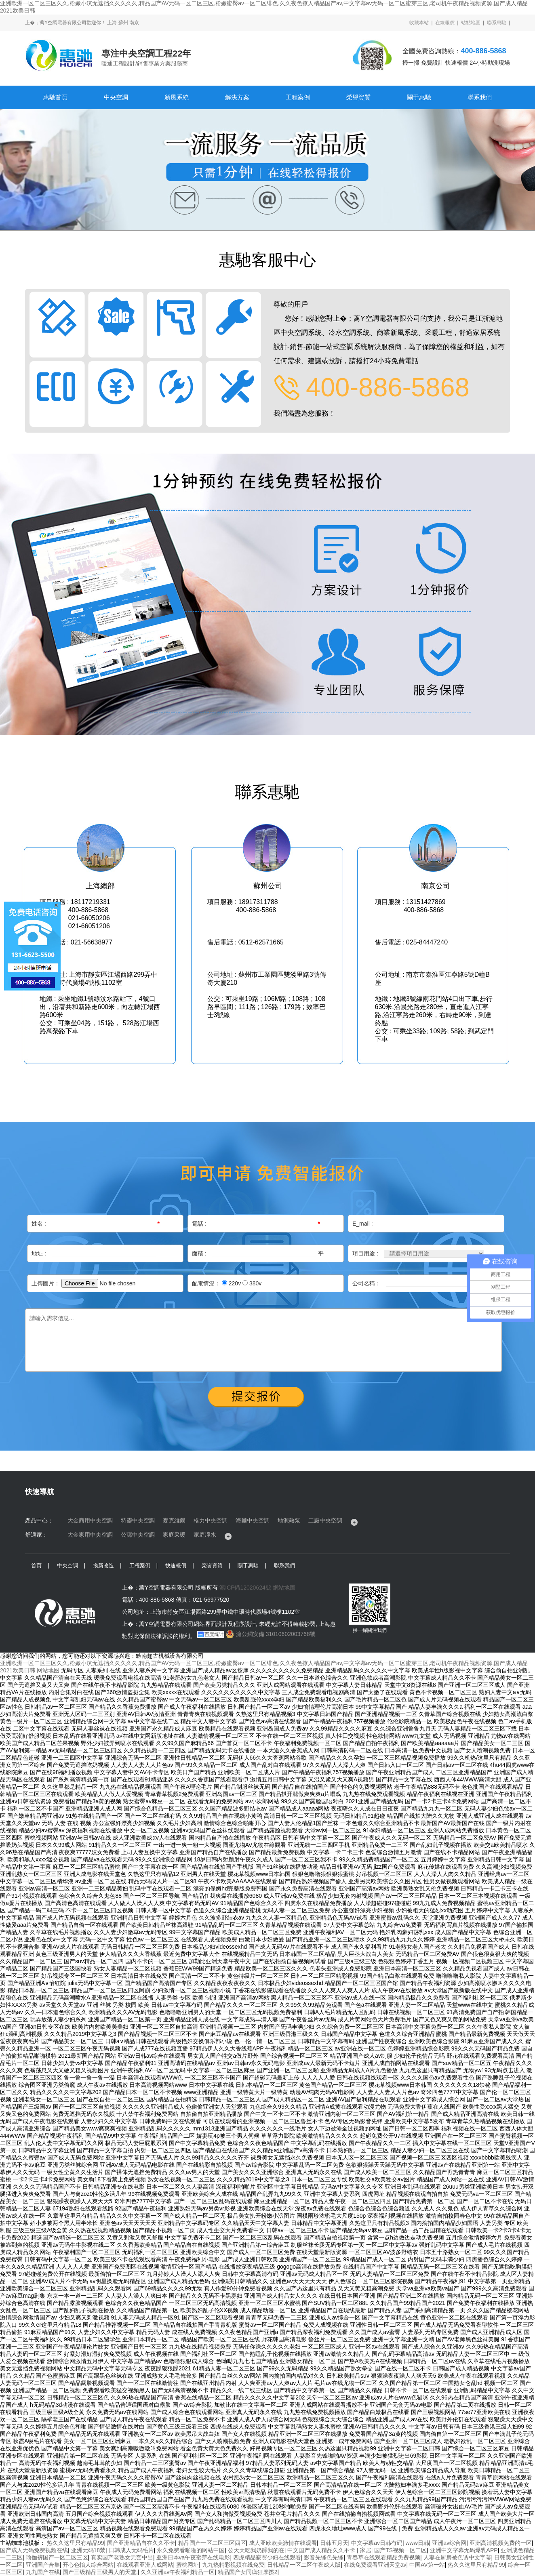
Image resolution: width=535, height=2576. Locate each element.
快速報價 (175, 1565)
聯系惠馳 (496, 22)
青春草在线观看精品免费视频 (383, 2557)
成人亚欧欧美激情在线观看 (283, 2543)
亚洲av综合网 (449, 2543)
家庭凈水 (205, 1534)
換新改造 (103, 1565)
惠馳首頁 (55, 97)
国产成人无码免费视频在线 (34, 2550)
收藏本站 (419, 22)
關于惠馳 (419, 97)
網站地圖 (284, 1587)
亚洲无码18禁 (88, 2550)
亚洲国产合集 (43, 2564)
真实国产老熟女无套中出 (122, 2557)
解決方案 (237, 97)
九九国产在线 (43, 2572)
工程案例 (298, 97)
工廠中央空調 (325, 1520)
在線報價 (445, 22)
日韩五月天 (334, 2543)
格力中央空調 (210, 1520)
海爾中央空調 (253, 1520)
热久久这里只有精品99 (75, 2543)
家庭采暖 (174, 1534)
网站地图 (48, 1670)
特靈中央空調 (138, 1520)
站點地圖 (470, 22)
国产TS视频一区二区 (400, 2550)
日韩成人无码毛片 (131, 2550)
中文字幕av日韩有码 (376, 2543)
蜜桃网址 (187, 2564)
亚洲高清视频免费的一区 (501, 2543)
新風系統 (176, 97)
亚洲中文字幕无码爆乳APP (464, 2550)
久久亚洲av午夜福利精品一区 (178, 2572)
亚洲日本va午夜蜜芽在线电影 (193, 2557)
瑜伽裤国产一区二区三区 (57, 2557)
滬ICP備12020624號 (245, 1587)
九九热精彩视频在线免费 (233, 2564)
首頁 (36, 1565)
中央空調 (116, 97)
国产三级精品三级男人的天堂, (100, 2572)
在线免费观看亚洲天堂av (375, 2564)
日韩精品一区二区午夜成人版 (304, 2564)
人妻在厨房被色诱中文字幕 (457, 2557)
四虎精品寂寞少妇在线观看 (267, 2557)
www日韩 (417, 2543)
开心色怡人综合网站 (88, 2564)
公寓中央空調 (138, 1534)
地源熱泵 (289, 1520)
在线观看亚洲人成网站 (145, 2564)
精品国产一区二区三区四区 (212, 2543)
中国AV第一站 (427, 2564)
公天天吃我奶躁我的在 (256, 2550)
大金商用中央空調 (90, 1520)
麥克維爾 (174, 1520)
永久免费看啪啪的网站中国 (191, 2550)
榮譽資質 (358, 97)
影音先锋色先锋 (323, 2557)
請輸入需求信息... (263, 1340)
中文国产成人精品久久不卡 (322, 2550)
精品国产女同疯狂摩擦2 (248, 2572)
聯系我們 (480, 97)
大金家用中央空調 (90, 1534)
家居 (365, 2550)
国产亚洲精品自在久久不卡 (141, 2543)
